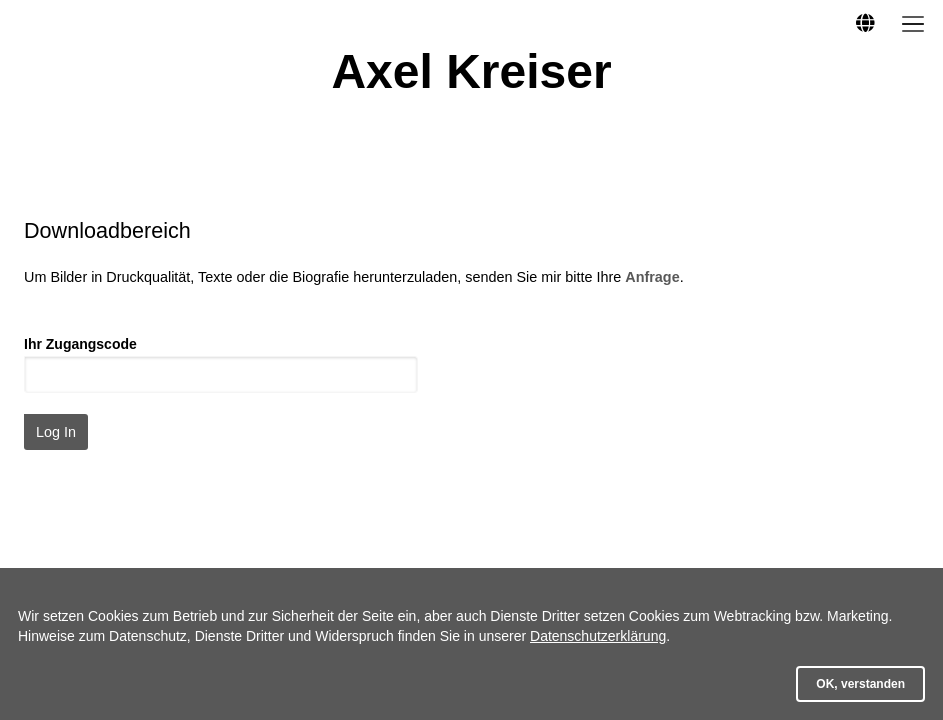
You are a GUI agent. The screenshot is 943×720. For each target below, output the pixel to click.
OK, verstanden (860, 684)
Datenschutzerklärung (598, 636)
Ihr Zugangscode (80, 344)
